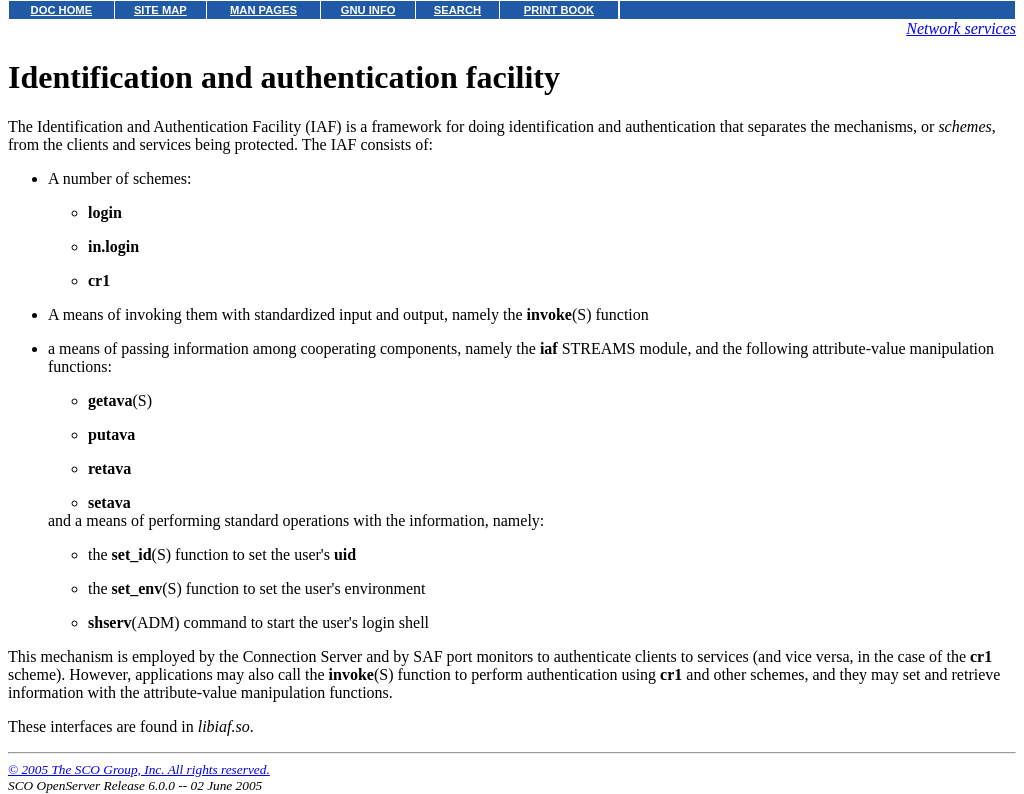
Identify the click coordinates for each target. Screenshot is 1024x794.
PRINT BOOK (559, 10)
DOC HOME (62, 10)
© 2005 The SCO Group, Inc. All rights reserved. (139, 769)
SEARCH (457, 10)
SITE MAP (160, 10)
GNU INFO (368, 10)
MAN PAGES (263, 10)
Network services (961, 28)
